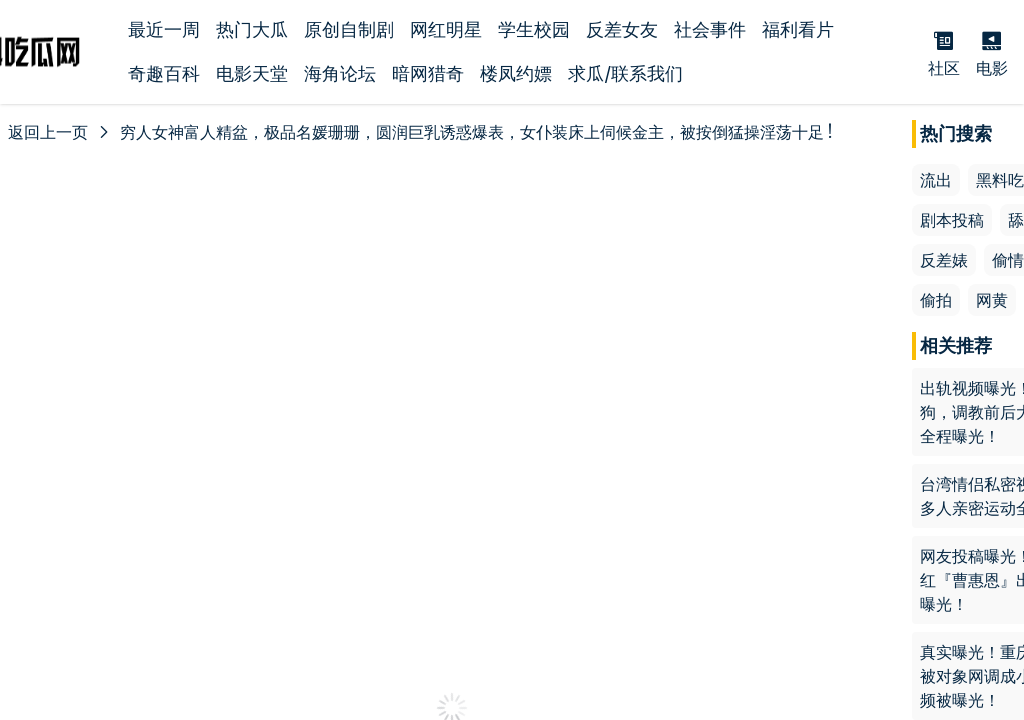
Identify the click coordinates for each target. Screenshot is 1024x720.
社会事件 (710, 29)
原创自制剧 (349, 29)
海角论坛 (340, 73)
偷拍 (936, 300)
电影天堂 (252, 73)
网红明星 (446, 29)
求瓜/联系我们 (625, 73)
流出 (936, 180)
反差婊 (944, 260)
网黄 (992, 300)
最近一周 (164, 29)
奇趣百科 (164, 73)
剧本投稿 (952, 220)
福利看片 (798, 29)
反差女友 (622, 29)
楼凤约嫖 (516, 73)
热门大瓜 (252, 29)
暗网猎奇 (428, 73)
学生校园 (534, 29)
